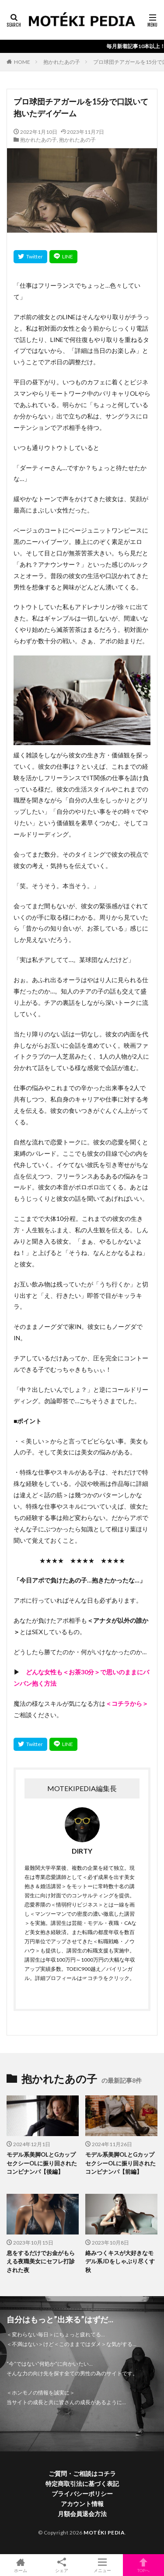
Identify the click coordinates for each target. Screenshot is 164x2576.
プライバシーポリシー (82, 2493)
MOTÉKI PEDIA (104, 2532)
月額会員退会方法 (82, 2513)
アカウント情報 (82, 2503)
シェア (61, 2565)
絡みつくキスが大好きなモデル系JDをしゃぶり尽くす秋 (120, 2261)
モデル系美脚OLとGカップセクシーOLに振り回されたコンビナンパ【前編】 (120, 2163)
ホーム (20, 2565)
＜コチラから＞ (126, 1703)
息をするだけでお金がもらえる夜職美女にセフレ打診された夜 (41, 2261)
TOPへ (143, 2565)
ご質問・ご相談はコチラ (82, 2473)
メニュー (102, 2565)
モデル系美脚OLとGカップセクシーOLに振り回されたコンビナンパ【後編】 (42, 2163)
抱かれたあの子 (61, 62)
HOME (22, 62)
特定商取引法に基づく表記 (82, 2483)
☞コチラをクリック (105, 1978)
